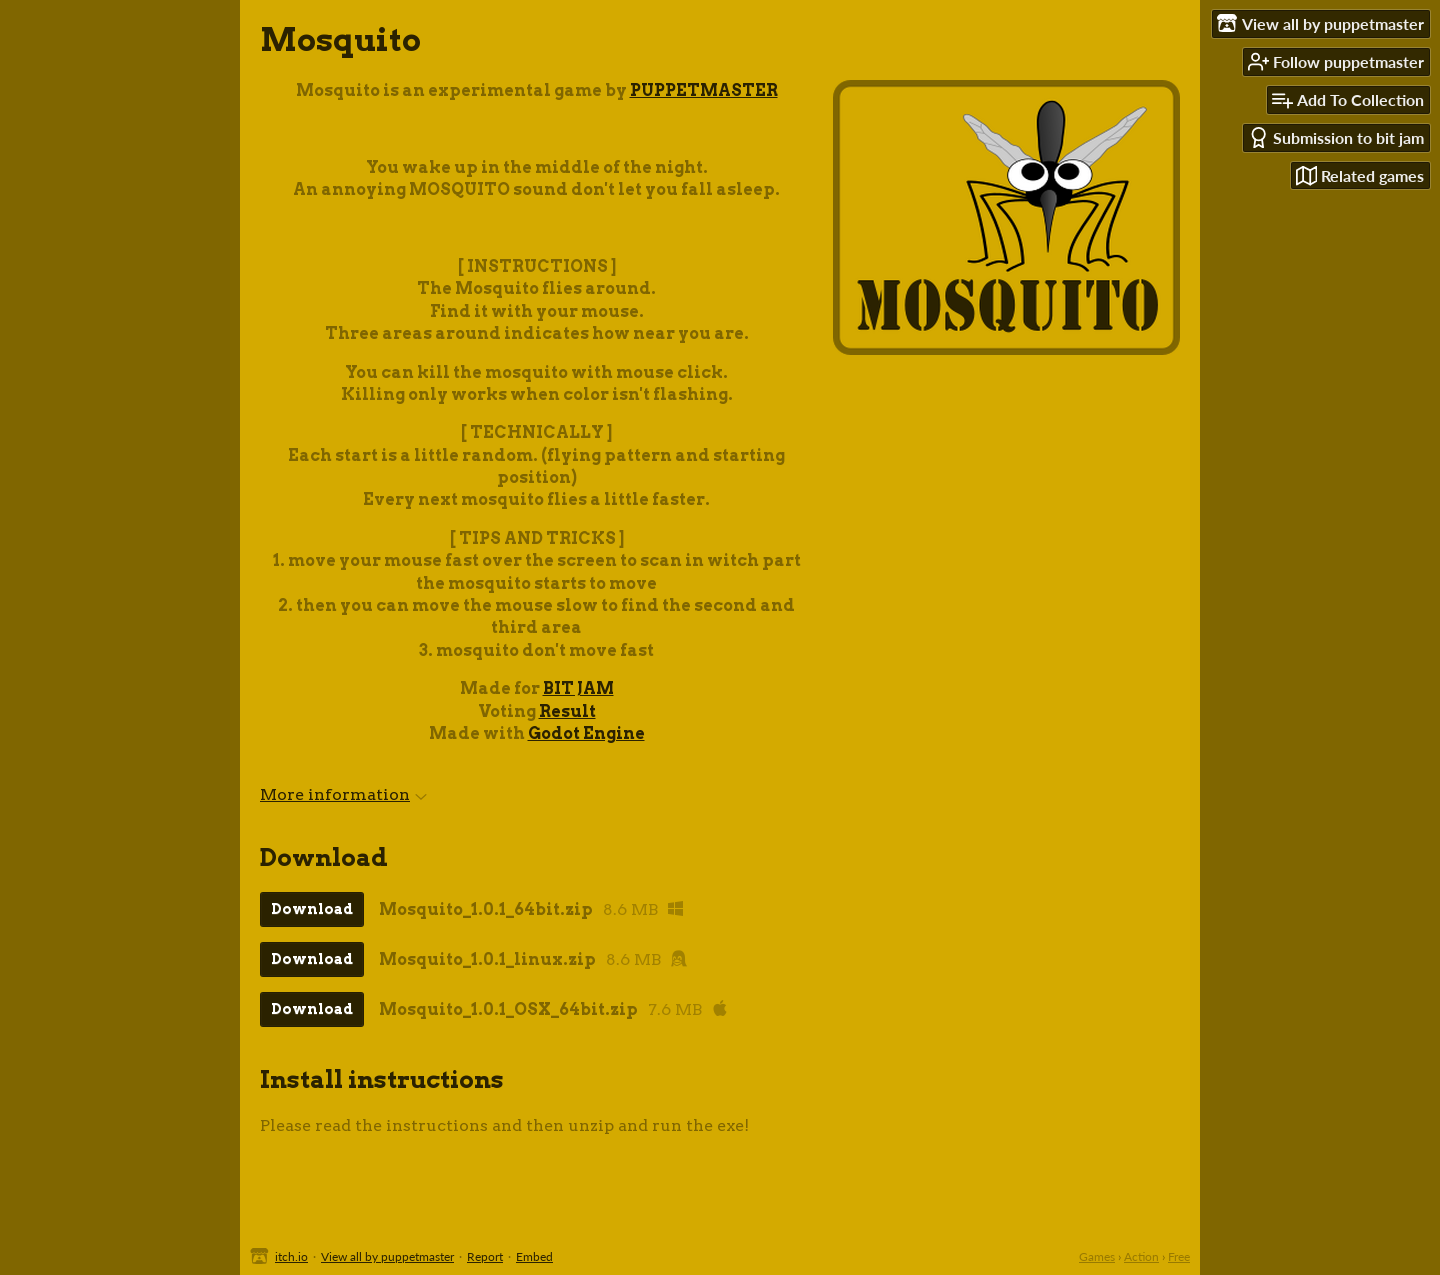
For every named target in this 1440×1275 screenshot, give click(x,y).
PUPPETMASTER (704, 90)
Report (485, 1256)
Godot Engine (586, 733)
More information (343, 794)
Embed (534, 1256)
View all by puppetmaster (387, 1256)
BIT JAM (578, 688)
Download (312, 909)
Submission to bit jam (1336, 137)
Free (1179, 1256)
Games (1097, 1256)
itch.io (291, 1256)
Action (1141, 1256)
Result (567, 711)
